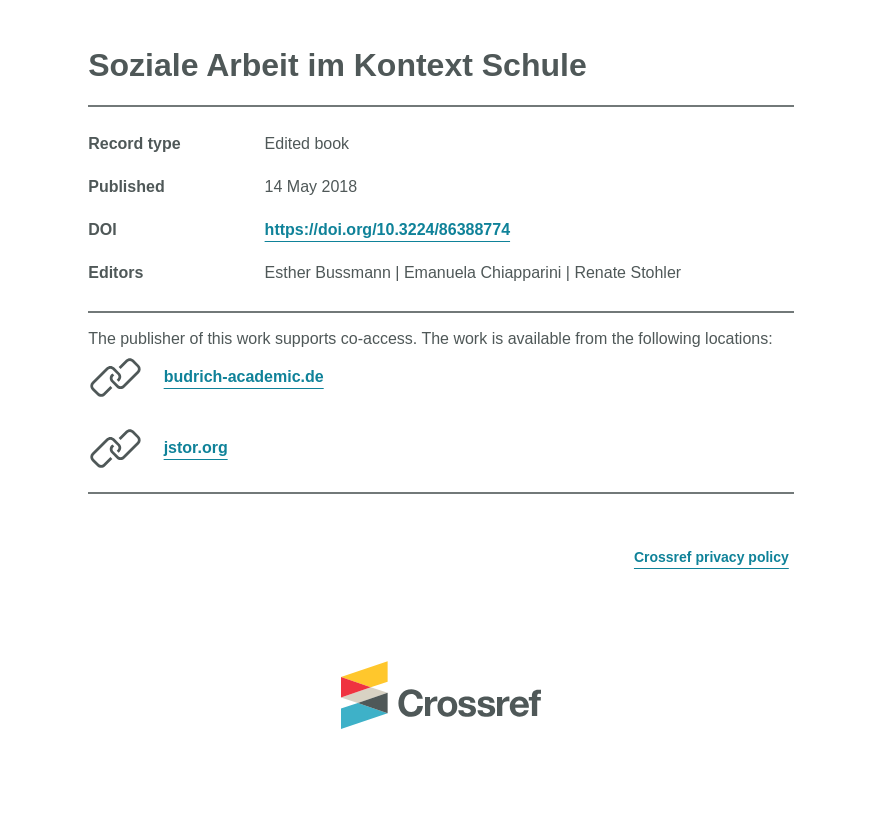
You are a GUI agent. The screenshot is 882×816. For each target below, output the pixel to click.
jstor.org (196, 447)
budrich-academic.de (244, 376)
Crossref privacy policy (711, 557)
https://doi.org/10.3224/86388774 (387, 229)
